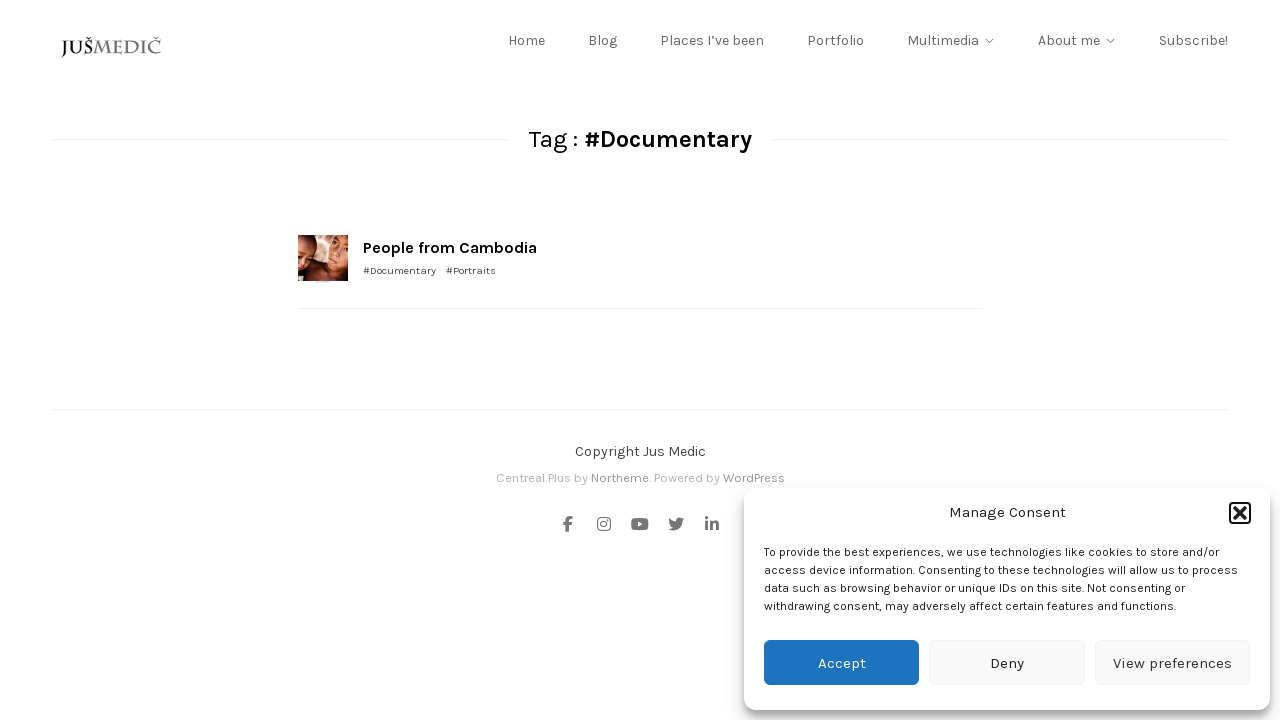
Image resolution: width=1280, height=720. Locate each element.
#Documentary (399, 270)
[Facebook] (572, 526)
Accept (842, 663)
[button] (1240, 513)
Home (526, 40)
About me (1069, 40)
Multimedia (943, 40)
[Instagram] (604, 526)
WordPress (754, 477)
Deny (1007, 663)
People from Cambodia (450, 247)
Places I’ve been (712, 40)
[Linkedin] (708, 526)
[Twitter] (676, 526)
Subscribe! (1193, 40)
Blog (602, 40)
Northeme (620, 477)
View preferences (1172, 663)
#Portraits (471, 270)
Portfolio (835, 40)
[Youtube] (640, 526)
